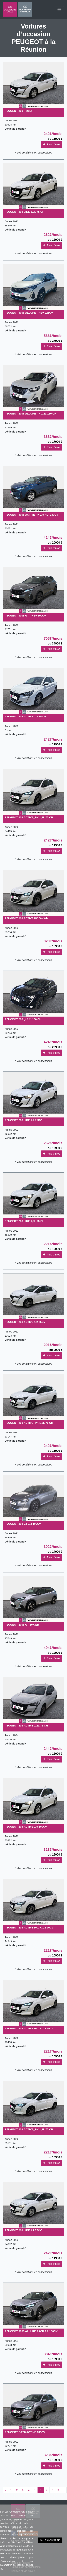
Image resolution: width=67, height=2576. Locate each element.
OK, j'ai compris (50, 2540)
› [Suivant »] (63, 2490)
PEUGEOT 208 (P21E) (18, 110)
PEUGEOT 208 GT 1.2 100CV (23, 1523)
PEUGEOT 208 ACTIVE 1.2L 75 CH (26, 1725)
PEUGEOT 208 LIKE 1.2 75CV (23, 1120)
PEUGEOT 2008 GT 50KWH (22, 1624)
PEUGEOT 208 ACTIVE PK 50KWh (26, 918)
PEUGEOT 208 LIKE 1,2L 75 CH (24, 211)
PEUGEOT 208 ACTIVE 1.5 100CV (26, 1826)
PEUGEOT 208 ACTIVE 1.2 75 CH (25, 716)
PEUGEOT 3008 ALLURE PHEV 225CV (29, 312)
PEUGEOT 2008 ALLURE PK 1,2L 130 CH (30, 413)
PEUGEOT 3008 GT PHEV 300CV (25, 615)
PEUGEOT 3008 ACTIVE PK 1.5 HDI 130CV (31, 514)
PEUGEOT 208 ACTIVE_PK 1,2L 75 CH (29, 817)
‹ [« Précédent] (5, 2490)
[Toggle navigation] (59, 9)
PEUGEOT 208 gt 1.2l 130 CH (23, 1019)
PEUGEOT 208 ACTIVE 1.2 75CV (25, 1321)
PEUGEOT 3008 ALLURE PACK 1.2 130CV (31, 2331)
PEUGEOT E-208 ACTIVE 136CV (25, 2432)
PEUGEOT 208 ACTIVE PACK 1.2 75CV (29, 1927)
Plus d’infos (51, 144)
